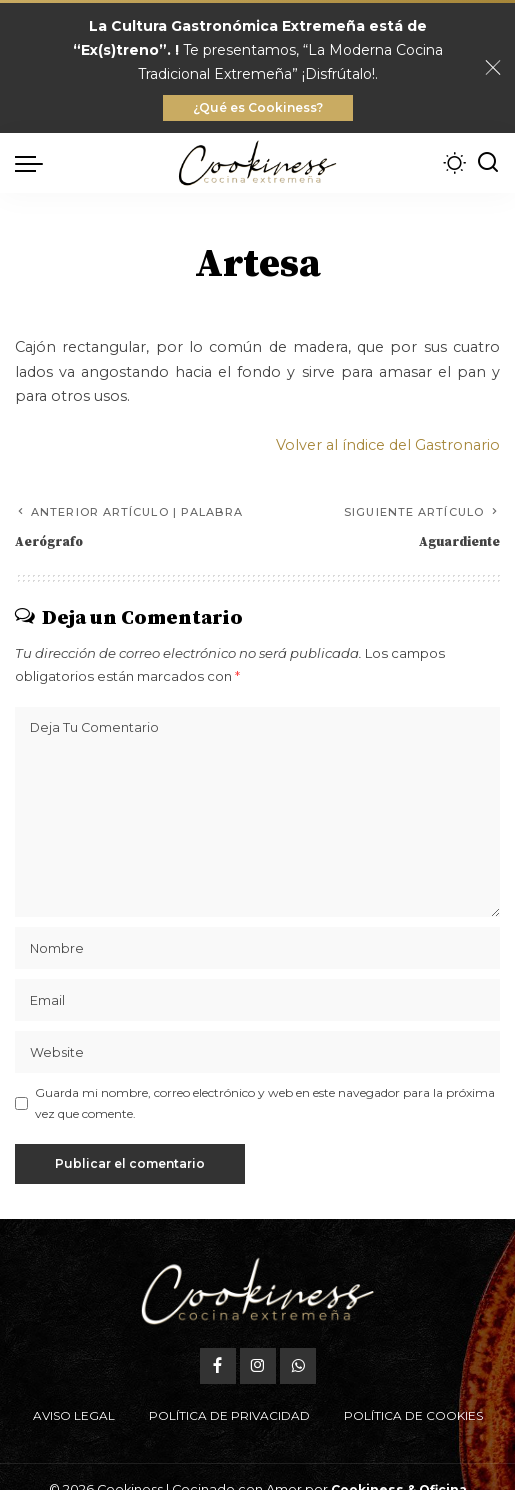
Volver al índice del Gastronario (388, 445)
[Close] (493, 68)
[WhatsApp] (298, 1366)
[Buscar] (488, 163)
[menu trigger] (34, 163)
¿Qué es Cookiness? (258, 107)
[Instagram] (258, 1366)
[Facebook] (218, 1366)
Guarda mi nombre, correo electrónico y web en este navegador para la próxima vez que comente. (265, 1102)
